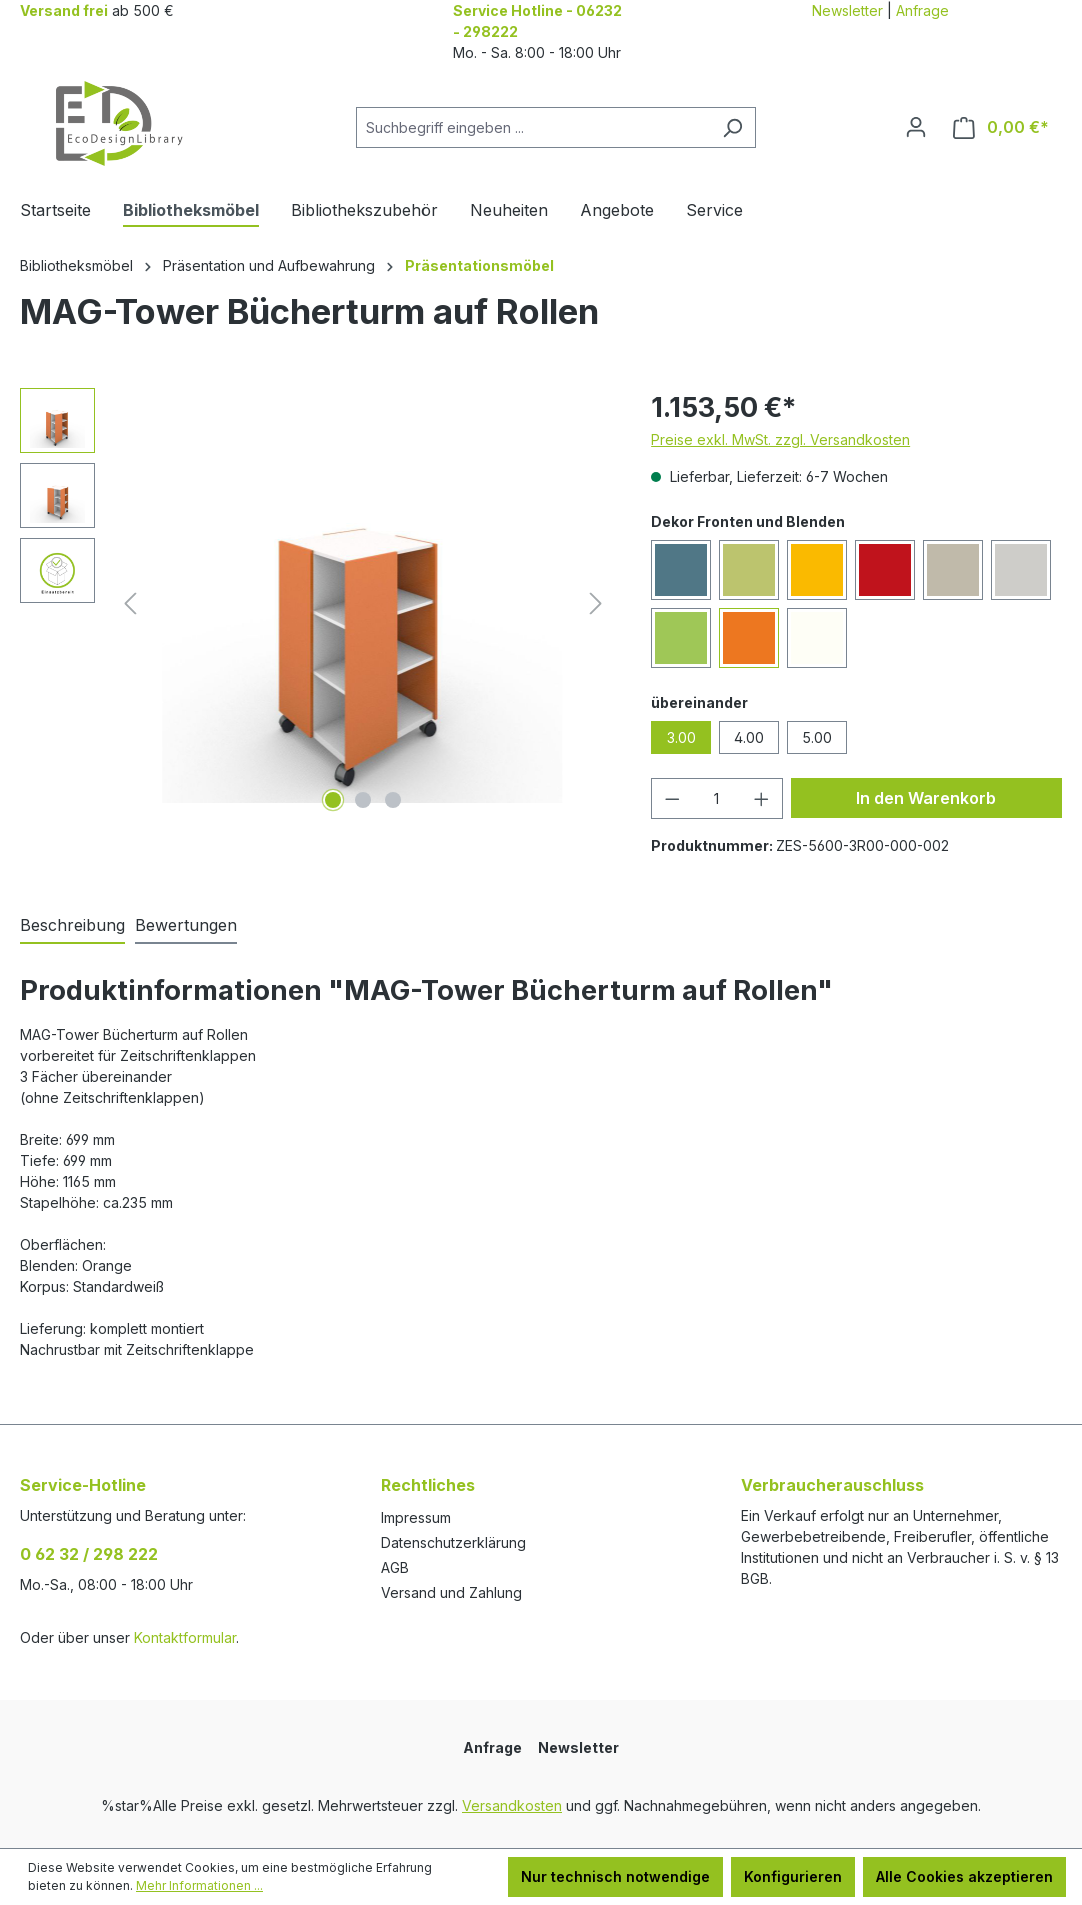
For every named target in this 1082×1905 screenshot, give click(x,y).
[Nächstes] (596, 603)
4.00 (749, 737)
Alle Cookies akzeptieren (964, 1876)
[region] (315, 603)
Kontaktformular (185, 1637)
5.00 (817, 737)
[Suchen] (732, 127)
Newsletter (847, 10)
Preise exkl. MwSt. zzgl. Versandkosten (780, 439)
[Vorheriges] (130, 603)
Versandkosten (512, 1805)
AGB (395, 1567)
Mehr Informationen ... (199, 1885)
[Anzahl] (717, 798)
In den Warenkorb (926, 798)
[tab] (72, 926)
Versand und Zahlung (451, 1592)
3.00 (681, 737)
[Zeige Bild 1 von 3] (333, 800)
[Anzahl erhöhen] (762, 798)
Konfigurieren (793, 1876)
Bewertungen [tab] (186, 925)
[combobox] (533, 127)
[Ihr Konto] (916, 127)
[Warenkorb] (1001, 127)
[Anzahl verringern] (672, 798)
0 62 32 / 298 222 (89, 1554)
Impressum (416, 1517)
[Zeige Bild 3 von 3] (393, 800)
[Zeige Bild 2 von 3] (363, 800)
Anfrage (922, 10)
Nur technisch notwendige (615, 1876)
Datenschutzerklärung (453, 1542)
